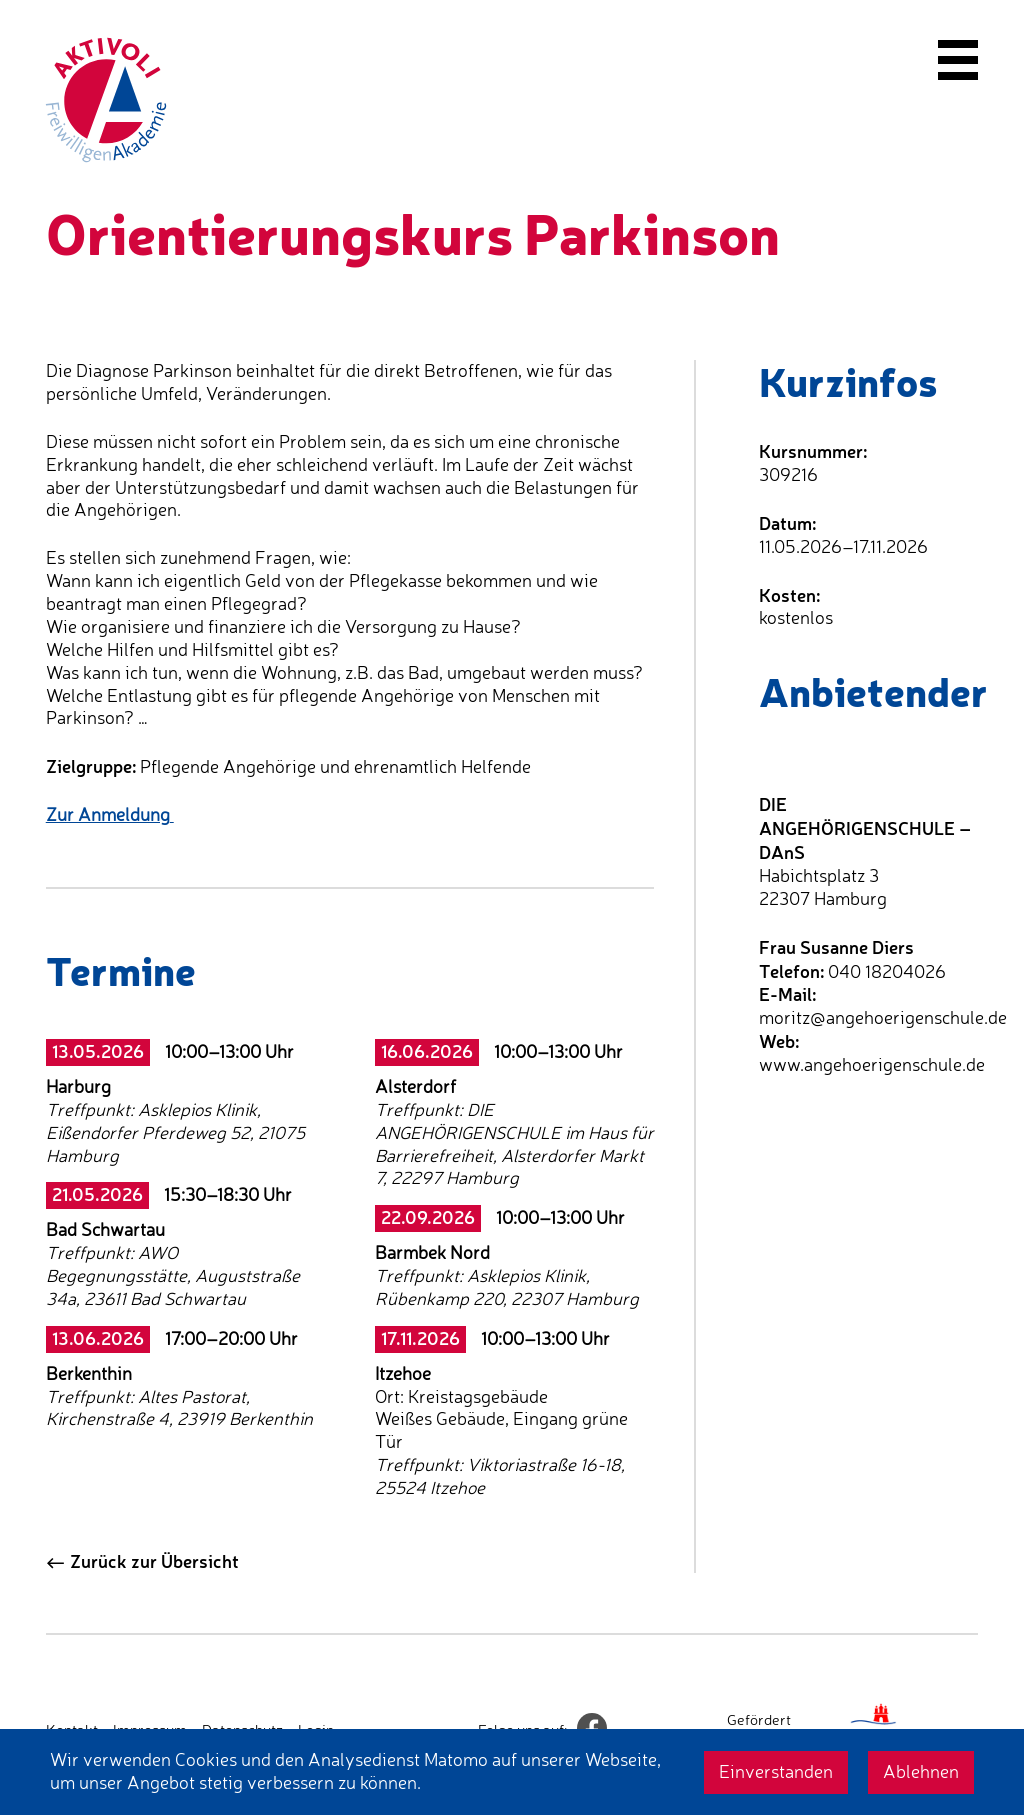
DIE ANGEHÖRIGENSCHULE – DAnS (865, 828)
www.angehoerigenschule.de (872, 1064)
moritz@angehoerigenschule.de (883, 1017)
